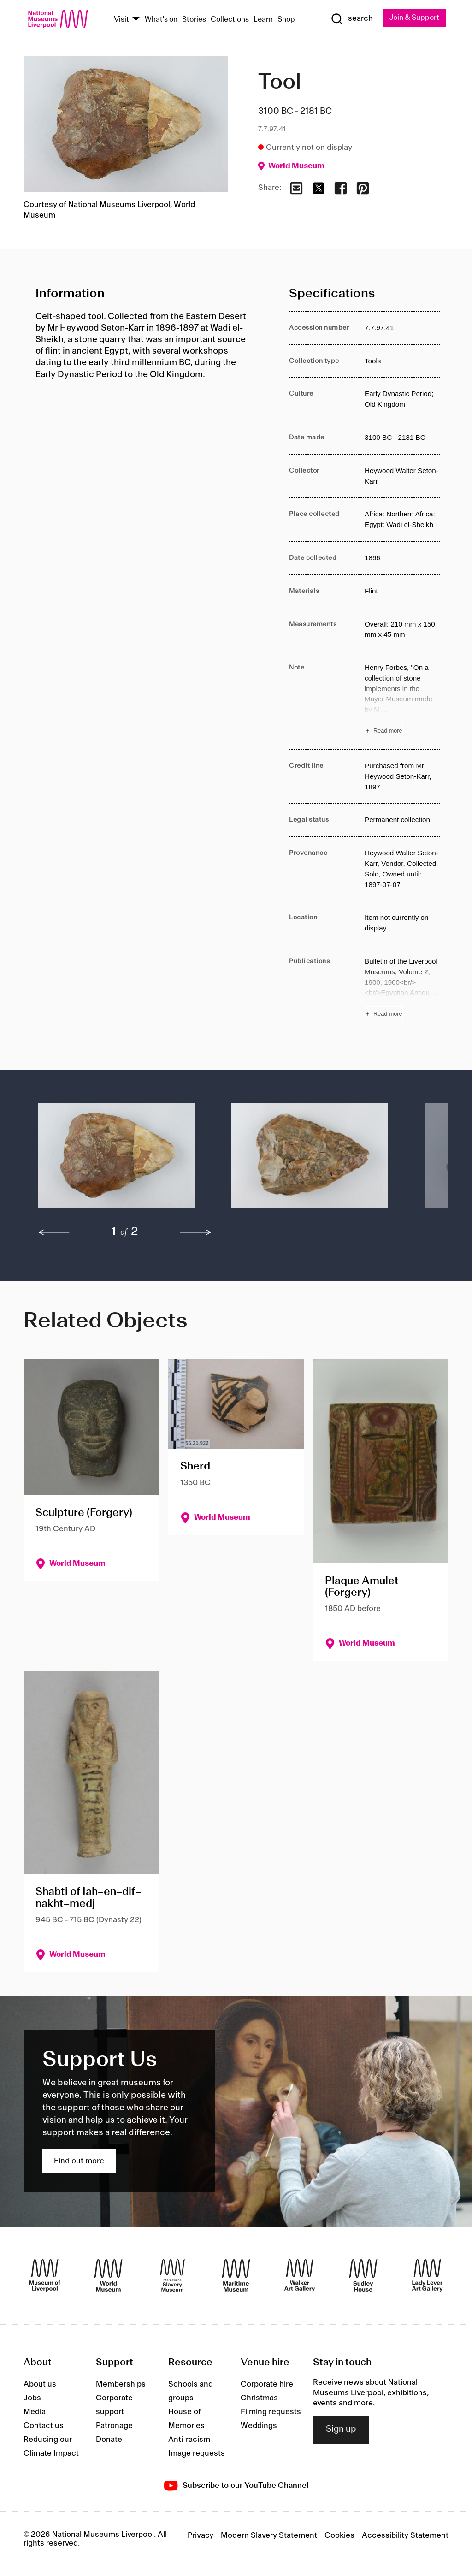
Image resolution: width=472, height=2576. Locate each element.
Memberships (121, 2384)
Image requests (196, 2453)
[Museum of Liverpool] (45, 2275)
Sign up (341, 2429)
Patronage (114, 2426)
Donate (109, 2439)
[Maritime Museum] (236, 2275)
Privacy (200, 2536)
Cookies (339, 2536)
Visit (121, 20)
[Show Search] (351, 18)
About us (40, 2384)
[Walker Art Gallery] (299, 2275)
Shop (286, 20)
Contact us (44, 2426)
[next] (196, 1232)
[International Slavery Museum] (172, 2275)
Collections (230, 20)
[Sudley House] (363, 2275)
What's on (161, 20)
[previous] (54, 1232)
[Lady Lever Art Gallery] (427, 2275)
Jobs (32, 2398)
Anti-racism (189, 2439)
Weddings (259, 2426)
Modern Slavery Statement (269, 2536)
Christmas (259, 2398)
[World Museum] (108, 2275)
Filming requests (271, 2412)
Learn (263, 20)
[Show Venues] (136, 20)
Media (35, 2412)
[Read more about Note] (402, 700)
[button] (116, 1160)
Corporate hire (267, 2384)
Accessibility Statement (405, 2536)
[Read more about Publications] (402, 988)
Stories (194, 20)
